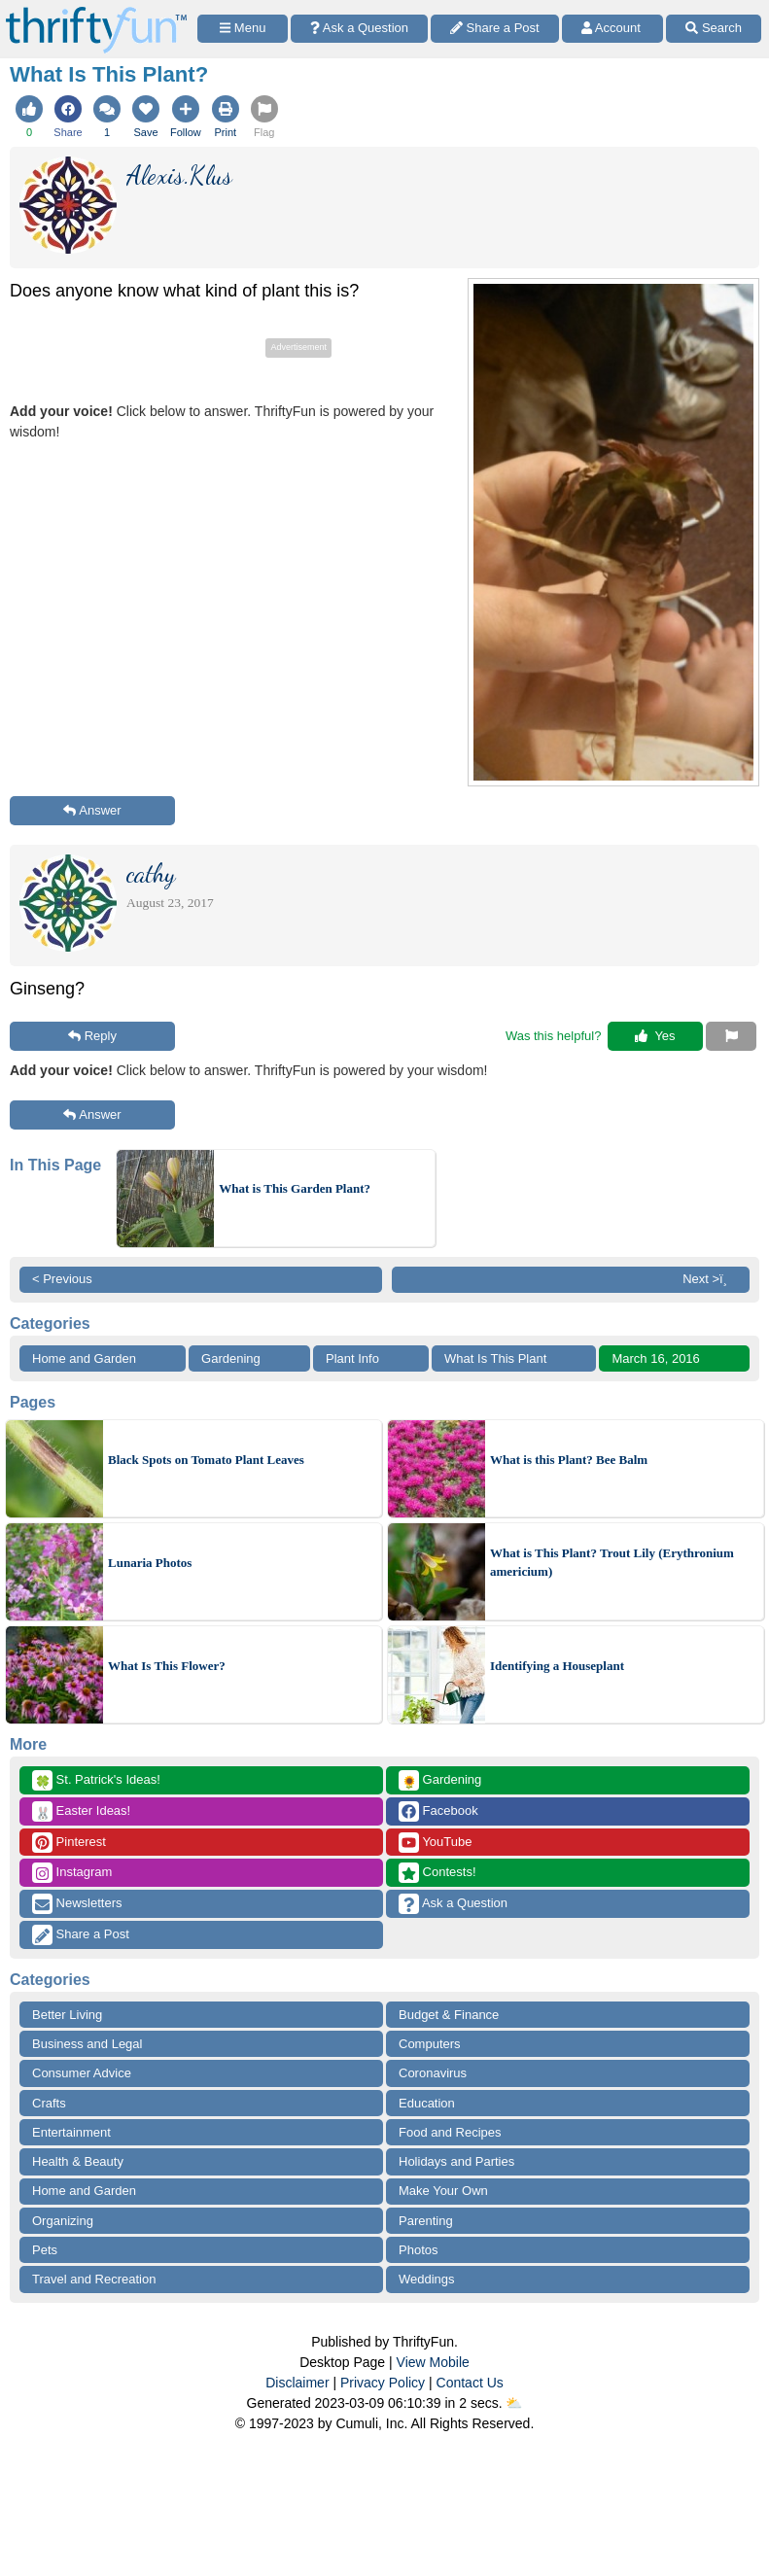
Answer (92, 810)
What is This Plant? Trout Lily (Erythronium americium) (612, 1563)
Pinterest (69, 1842)
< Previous (62, 1278)
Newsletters (77, 1904)
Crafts (49, 2103)
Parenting (426, 2220)
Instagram (72, 1872)
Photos (418, 2250)
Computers (430, 2043)
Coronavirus (433, 2073)
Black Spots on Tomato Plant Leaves (206, 1459)
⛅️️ (514, 2403)
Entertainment (71, 2132)
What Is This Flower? (167, 1665)
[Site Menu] (242, 29)
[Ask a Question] (359, 29)
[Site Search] (713, 29)
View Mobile (433, 2362)
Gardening (231, 1358)
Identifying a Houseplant (557, 1665)
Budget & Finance (449, 2014)
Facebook (438, 1811)
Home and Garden (84, 1358)
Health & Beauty (77, 2161)
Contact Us (470, 2382)
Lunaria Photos (150, 1562)
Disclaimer (297, 2382)
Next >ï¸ (709, 1278)
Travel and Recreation (94, 2279)
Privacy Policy (382, 2382)
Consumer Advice (81, 2073)
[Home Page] (96, 11)
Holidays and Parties (456, 2161)
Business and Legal (87, 2043)
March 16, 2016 (655, 1358)
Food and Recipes (450, 2132)
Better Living (67, 2014)
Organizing (62, 2220)
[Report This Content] (731, 1036)
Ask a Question (453, 1904)
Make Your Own (443, 2190)
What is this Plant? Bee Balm (568, 1459)
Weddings (427, 2279)
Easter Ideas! (81, 1811)
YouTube (435, 1842)
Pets (44, 2250)
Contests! (437, 1872)
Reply (92, 1035)
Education (427, 2103)
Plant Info (352, 1358)
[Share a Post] (495, 29)
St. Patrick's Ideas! (96, 1780)
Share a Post (80, 1935)
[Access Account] (613, 29)
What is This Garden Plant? (294, 1188)
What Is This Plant (495, 1358)
